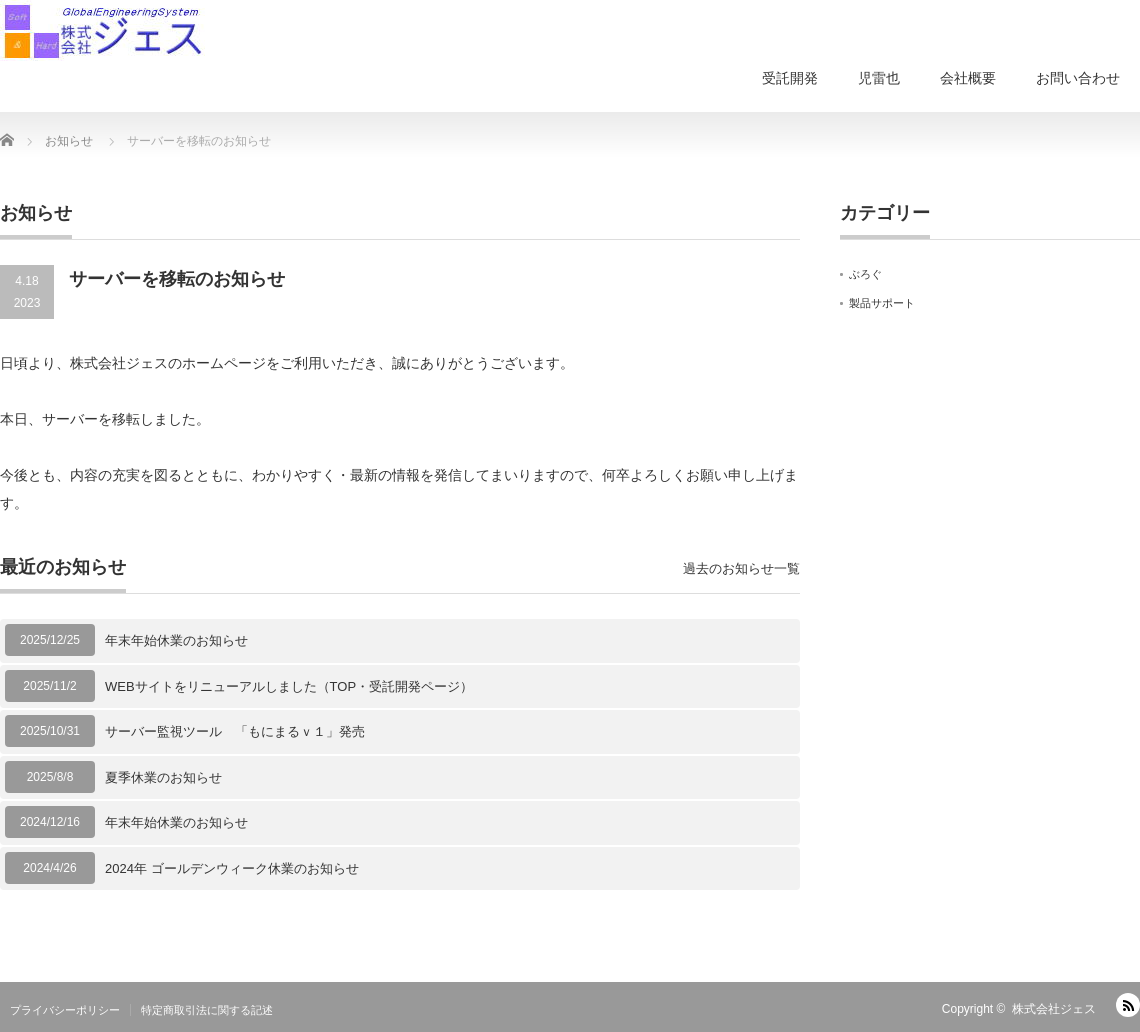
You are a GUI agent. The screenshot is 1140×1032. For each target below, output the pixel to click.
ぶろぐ (865, 274)
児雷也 (879, 78)
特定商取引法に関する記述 (207, 1010)
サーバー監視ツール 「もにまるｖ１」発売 (235, 731)
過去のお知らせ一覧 (741, 568)
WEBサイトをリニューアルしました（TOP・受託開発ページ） (289, 686)
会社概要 (968, 78)
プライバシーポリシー (65, 1010)
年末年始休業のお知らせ (176, 640)
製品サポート (882, 303)
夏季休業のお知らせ (163, 777)
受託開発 (790, 78)
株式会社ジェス (1054, 1009)
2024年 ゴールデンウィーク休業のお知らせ (232, 868)
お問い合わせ (1078, 78)
